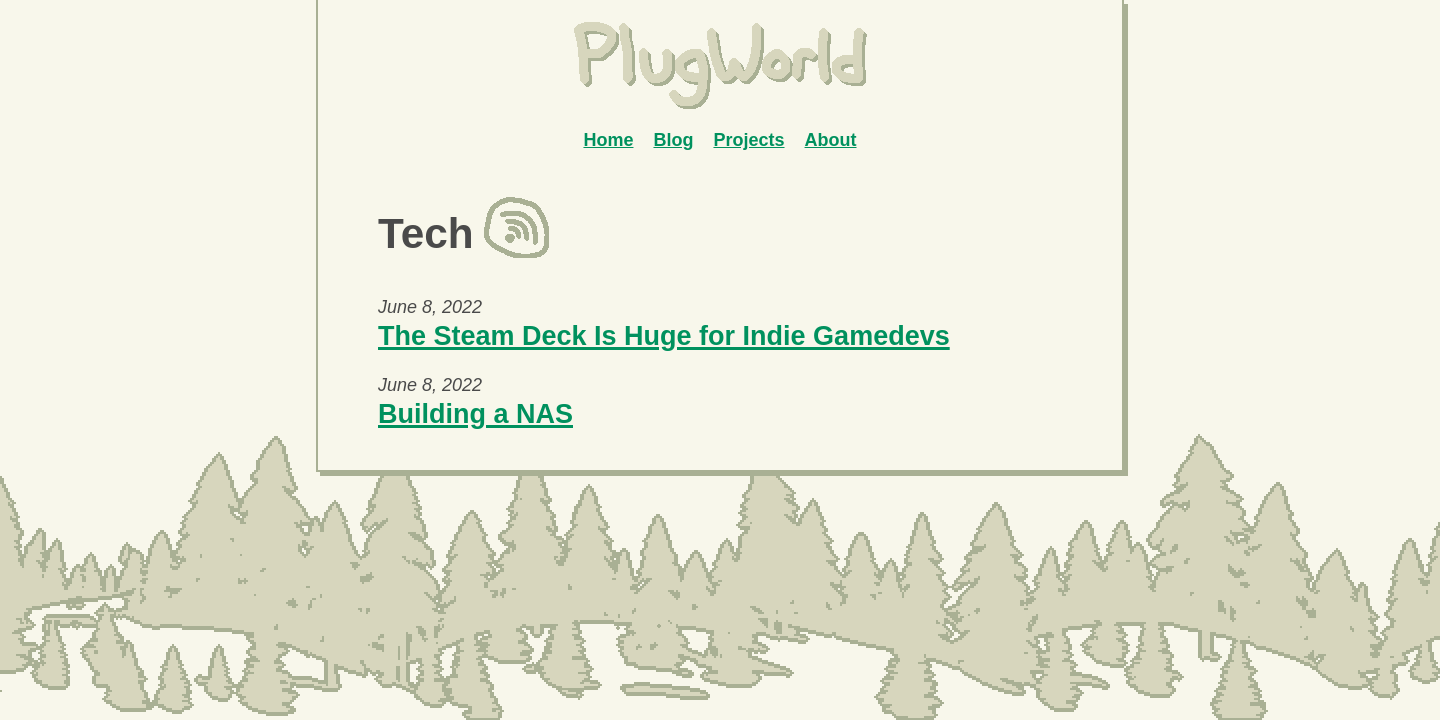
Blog (673, 140)
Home (608, 140)
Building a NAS (475, 414)
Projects (748, 140)
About (831, 140)
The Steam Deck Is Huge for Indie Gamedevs (664, 336)
